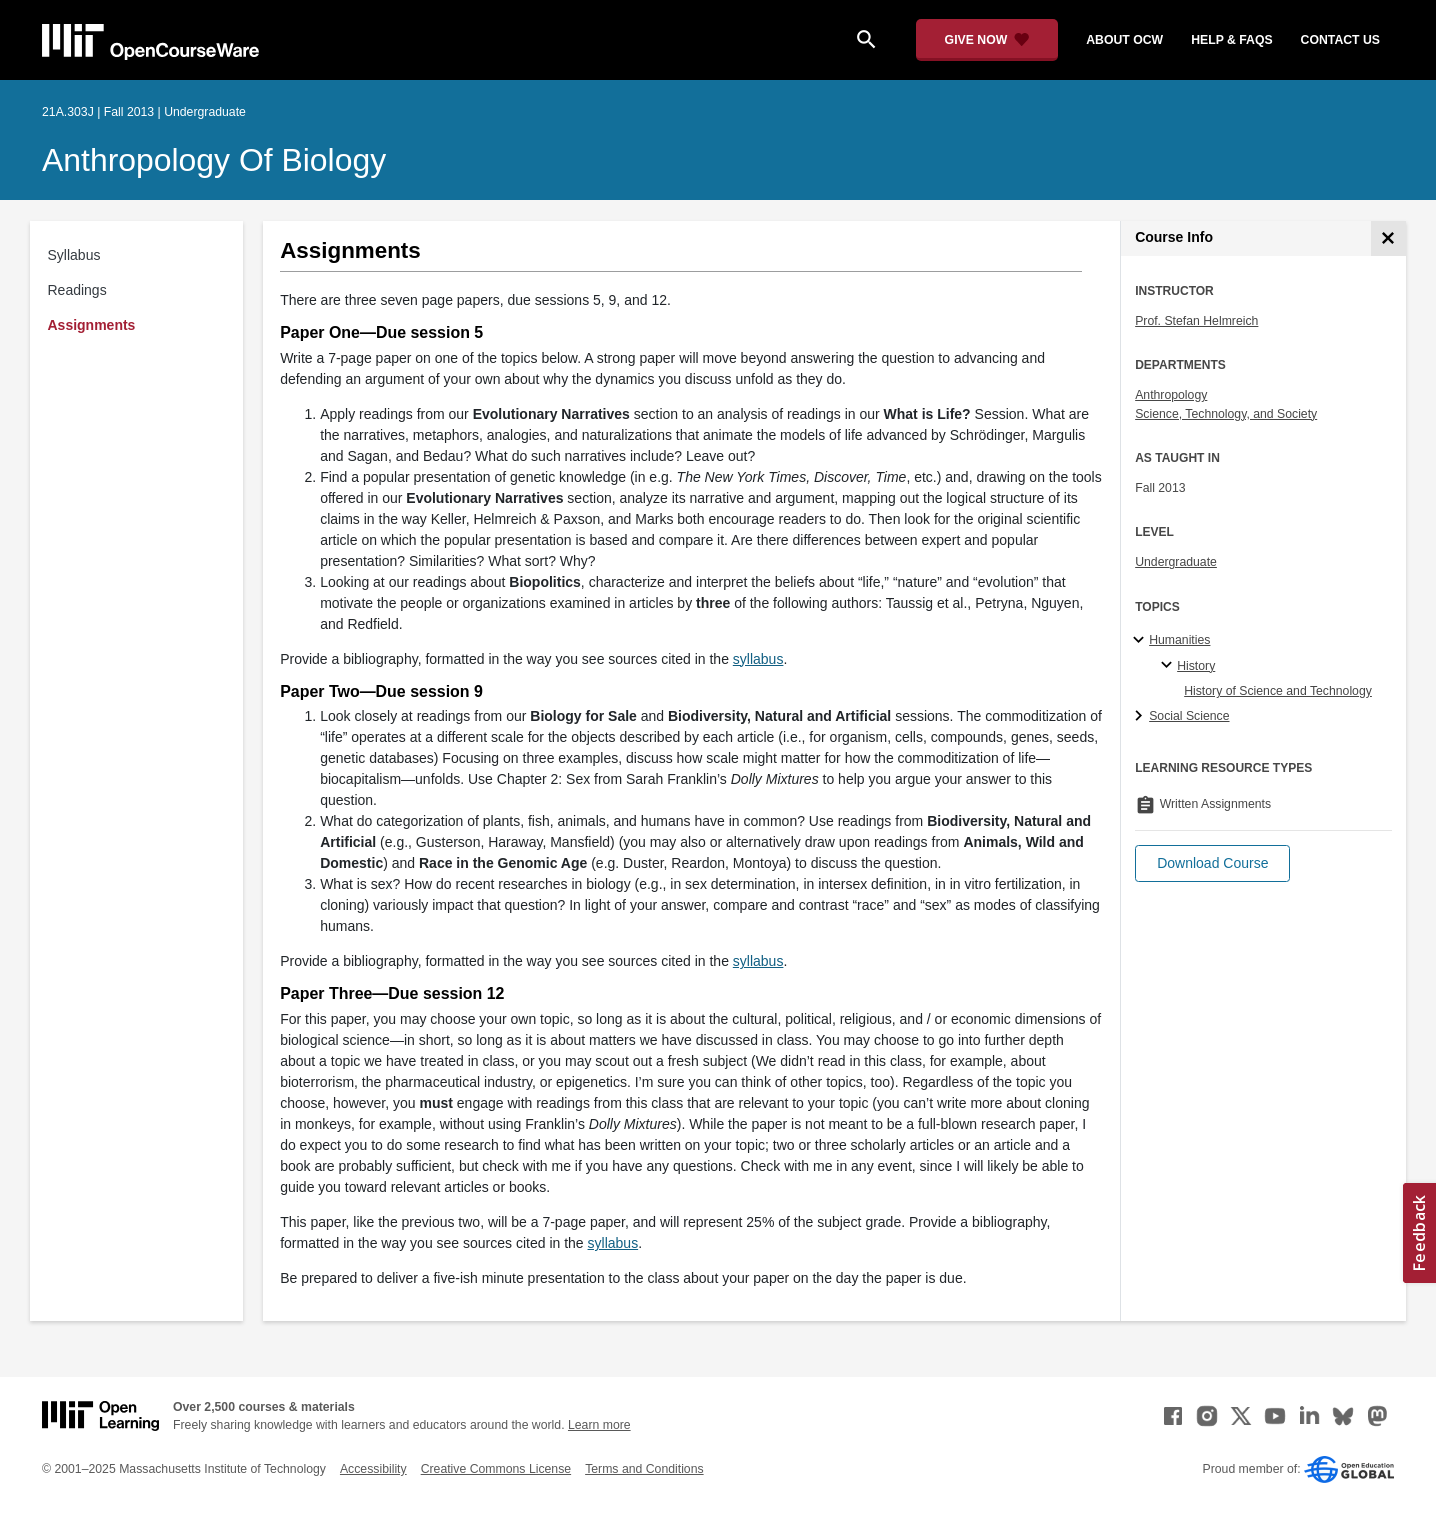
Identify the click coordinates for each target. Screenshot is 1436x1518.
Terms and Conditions (644, 1469)
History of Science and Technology (1278, 691)
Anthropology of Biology (214, 160)
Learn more (599, 1425)
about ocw (1124, 40)
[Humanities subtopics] (1141, 641)
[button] (1212, 863)
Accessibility (373, 1469)
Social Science (1189, 716)
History (1196, 666)
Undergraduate (1176, 562)
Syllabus (74, 255)
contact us (1340, 40)
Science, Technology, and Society (1226, 414)
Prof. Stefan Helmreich (1196, 321)
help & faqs (1231, 40)
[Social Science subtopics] (1141, 717)
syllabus (758, 659)
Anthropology (1171, 395)
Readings (77, 290)
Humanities (1179, 640)
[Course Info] (1388, 238)
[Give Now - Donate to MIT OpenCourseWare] (987, 40)
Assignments (92, 325)
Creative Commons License (496, 1469)
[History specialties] (1169, 666)
